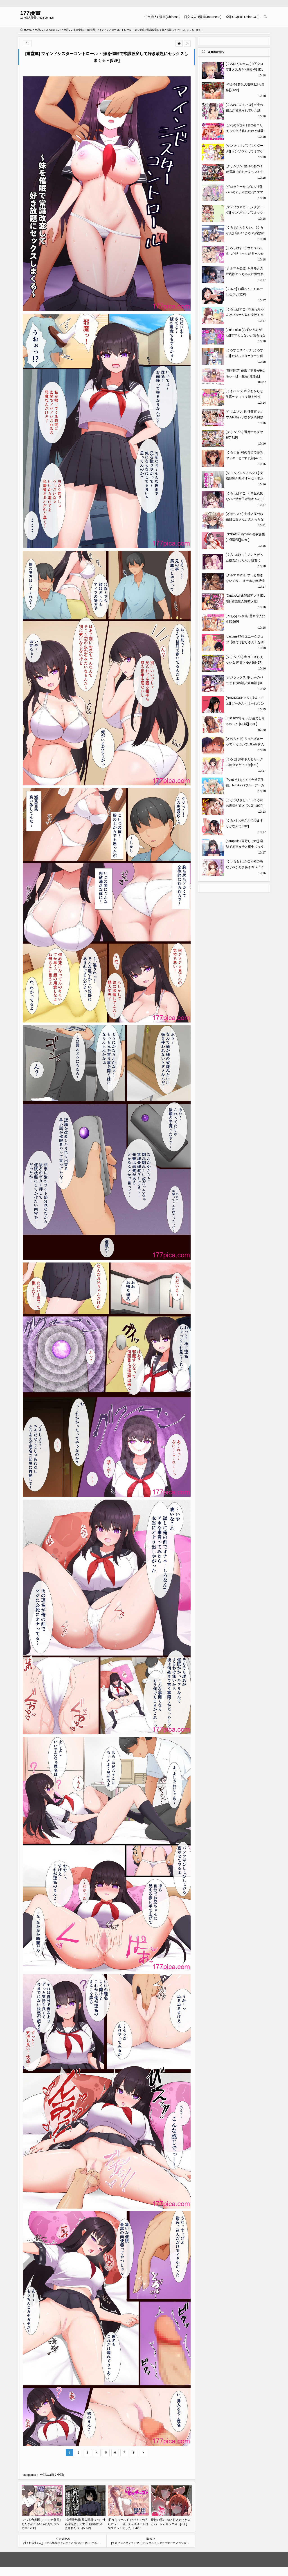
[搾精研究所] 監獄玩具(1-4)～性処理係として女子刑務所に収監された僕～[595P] (85, 2524)
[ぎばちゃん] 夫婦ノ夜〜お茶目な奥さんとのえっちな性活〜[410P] (245, 519)
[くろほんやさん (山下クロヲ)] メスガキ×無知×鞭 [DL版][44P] (244, 69)
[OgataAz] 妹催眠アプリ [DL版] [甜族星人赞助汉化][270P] (245, 601)
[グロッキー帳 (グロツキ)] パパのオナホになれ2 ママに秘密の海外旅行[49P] (244, 192)
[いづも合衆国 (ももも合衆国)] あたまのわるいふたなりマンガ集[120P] (41, 2524)
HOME (26, 29)
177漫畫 (30, 13)
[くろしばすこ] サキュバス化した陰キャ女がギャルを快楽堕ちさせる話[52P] (245, 253)
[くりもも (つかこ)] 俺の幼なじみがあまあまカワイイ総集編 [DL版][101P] (245, 867)
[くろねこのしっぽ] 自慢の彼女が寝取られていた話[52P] (244, 110)
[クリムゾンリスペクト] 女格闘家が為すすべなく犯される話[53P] (245, 478)
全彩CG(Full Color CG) (242, 17)
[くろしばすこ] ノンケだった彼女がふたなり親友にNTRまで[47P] (244, 560)
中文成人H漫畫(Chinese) (162, 17)
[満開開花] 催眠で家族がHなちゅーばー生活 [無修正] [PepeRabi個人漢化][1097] (246, 376)
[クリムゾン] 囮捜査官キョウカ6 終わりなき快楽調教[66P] (244, 417)
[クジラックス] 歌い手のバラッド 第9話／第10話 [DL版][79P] (244, 683)
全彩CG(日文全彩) (74, 29)
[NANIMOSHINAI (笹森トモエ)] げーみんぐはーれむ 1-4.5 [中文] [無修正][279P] (245, 703)
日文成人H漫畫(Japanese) (202, 17)
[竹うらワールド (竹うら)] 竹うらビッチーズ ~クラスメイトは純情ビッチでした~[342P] (128, 2524)
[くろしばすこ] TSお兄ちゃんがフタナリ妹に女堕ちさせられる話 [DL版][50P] (245, 314)
